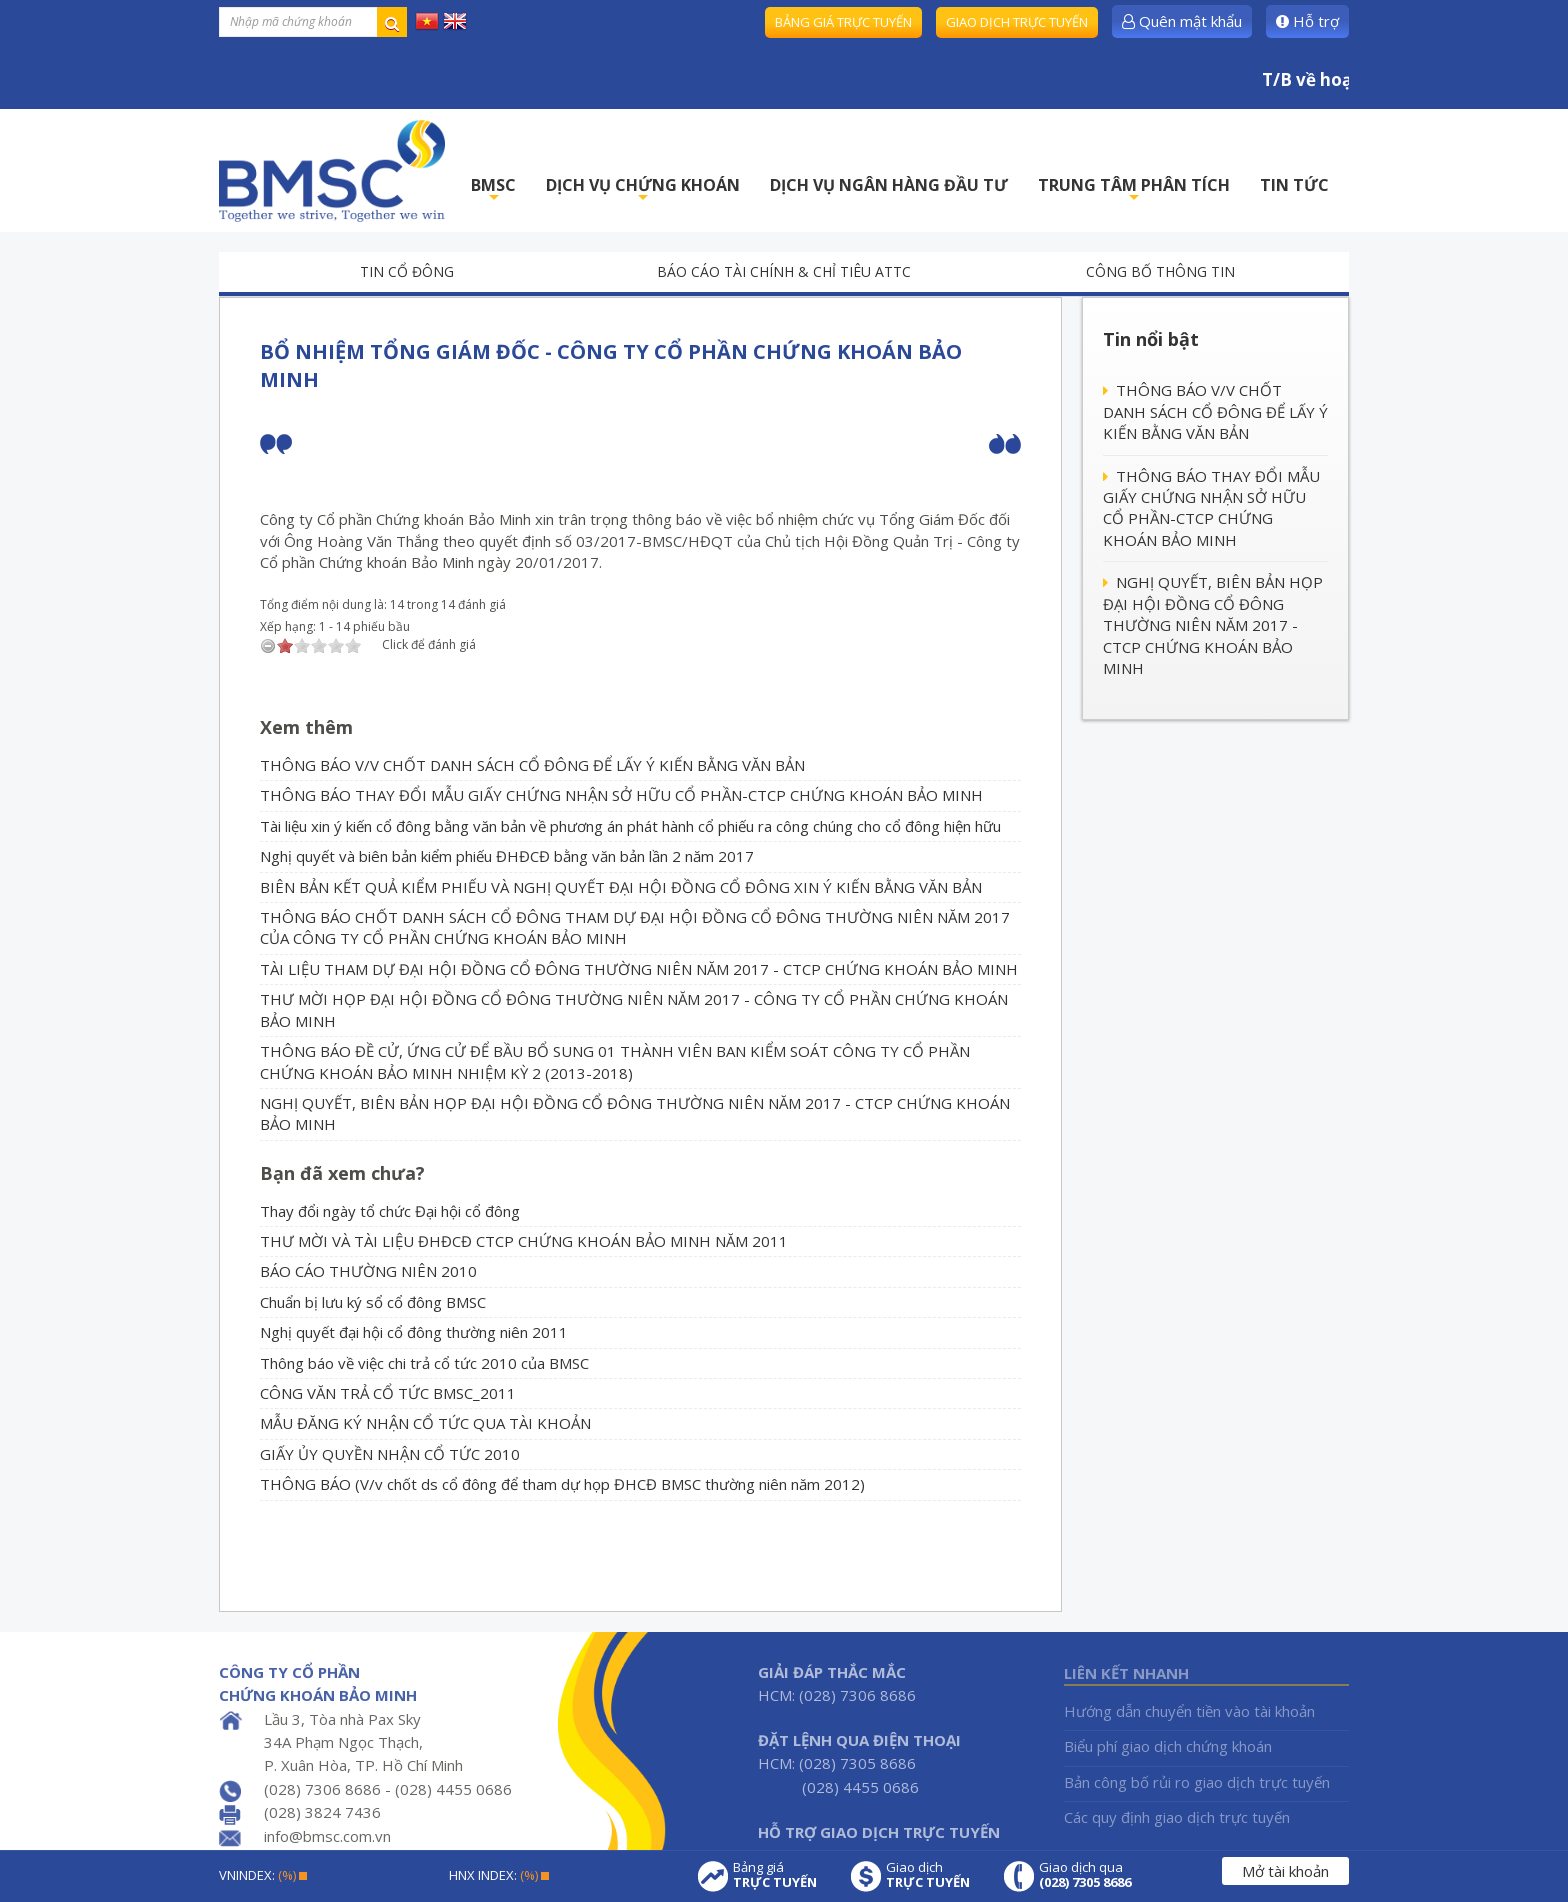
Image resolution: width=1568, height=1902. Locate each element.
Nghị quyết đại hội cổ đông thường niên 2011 (414, 1332)
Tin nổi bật (1151, 339)
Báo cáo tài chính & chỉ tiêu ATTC (784, 271)
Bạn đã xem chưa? (342, 1173)
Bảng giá (775, 1875)
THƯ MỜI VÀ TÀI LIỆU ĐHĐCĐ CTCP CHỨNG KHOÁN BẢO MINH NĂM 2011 (524, 1241)
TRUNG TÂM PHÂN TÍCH (1134, 190)
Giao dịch (928, 1875)
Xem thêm (306, 727)
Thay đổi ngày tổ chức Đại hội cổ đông (390, 1211)
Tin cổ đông (407, 271)
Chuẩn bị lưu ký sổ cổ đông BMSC (373, 1302)
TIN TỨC (1294, 185)
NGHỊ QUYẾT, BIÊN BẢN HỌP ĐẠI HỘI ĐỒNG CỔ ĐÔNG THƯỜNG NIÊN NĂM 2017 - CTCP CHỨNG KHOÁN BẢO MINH (1213, 625)
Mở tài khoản (1285, 1871)
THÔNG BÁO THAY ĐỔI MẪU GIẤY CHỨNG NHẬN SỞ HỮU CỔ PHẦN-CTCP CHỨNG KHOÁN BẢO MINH (621, 795)
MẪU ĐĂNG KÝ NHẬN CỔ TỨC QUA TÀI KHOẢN (425, 1423)
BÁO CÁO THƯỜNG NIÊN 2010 (368, 1271)
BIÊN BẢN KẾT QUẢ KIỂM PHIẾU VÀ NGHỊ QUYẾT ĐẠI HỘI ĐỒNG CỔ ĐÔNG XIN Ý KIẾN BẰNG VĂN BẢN (621, 887)
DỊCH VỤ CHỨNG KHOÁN (643, 190)
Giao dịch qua (1085, 1875)
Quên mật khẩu (1182, 21)
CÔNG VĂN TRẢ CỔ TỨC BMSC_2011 (388, 1393)
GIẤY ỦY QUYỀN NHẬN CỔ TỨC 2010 (390, 1454)
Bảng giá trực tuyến (843, 22)
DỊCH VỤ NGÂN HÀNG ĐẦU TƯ (889, 185)
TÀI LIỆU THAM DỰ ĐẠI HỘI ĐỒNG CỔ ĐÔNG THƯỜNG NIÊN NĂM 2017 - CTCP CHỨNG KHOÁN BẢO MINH (639, 969)
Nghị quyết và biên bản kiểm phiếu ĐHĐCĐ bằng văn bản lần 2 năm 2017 (507, 856)
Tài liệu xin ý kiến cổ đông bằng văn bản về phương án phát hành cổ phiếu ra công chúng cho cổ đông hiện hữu (630, 826)
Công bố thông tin (1160, 271)
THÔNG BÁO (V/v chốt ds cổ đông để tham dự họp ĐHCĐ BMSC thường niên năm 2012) (562, 1484)
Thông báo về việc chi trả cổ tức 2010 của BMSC (424, 1363)
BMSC (493, 190)
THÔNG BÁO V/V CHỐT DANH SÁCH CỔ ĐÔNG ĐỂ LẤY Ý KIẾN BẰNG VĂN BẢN (532, 765)
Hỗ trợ (1307, 21)
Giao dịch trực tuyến (1017, 22)
